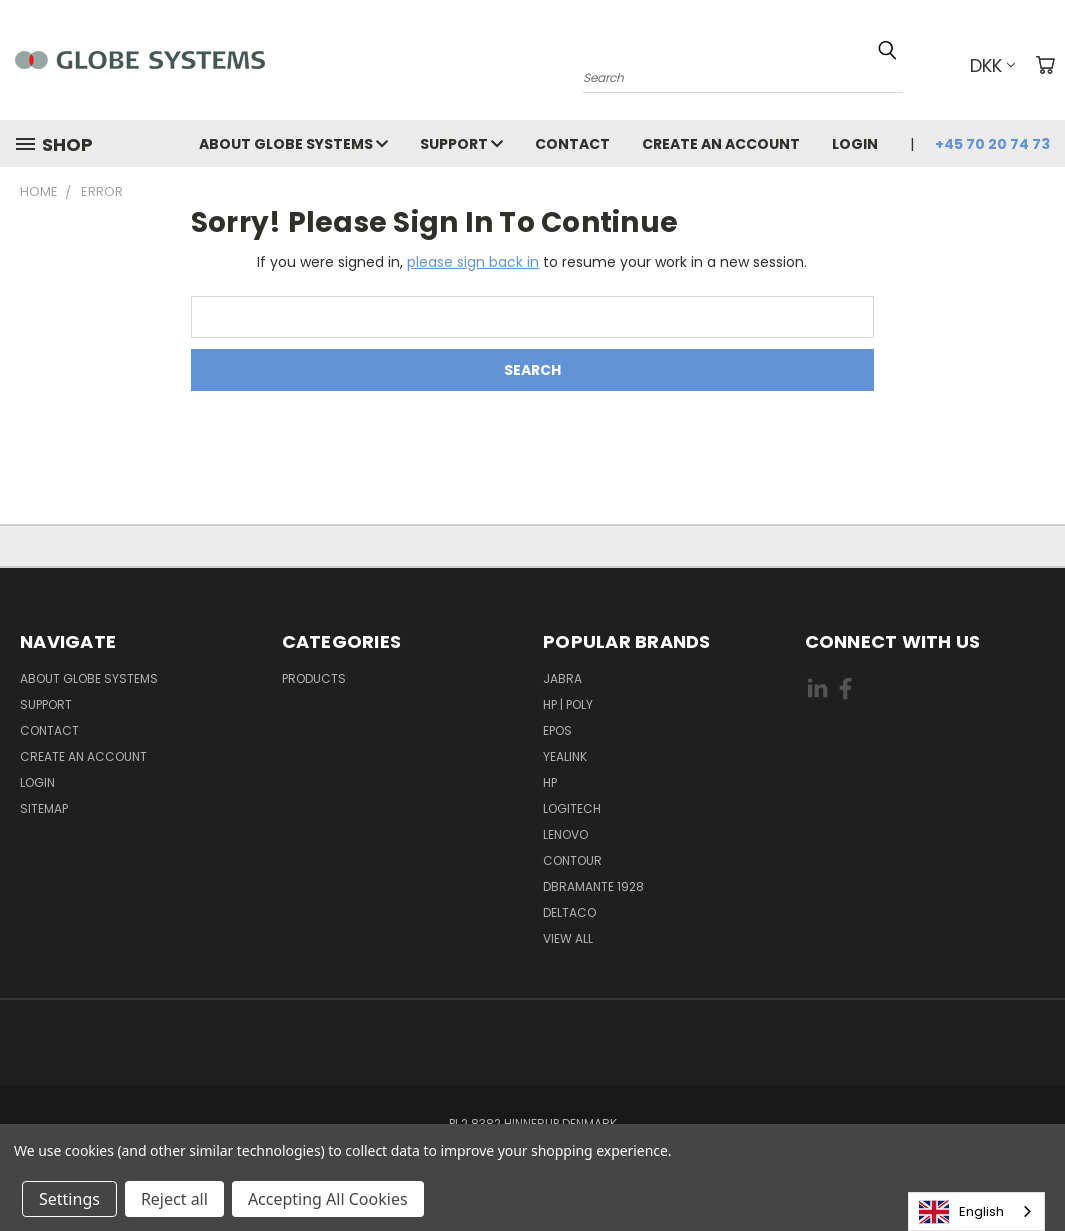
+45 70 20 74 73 (992, 144)
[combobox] (976, 1211)
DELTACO (569, 912)
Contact (572, 144)
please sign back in (473, 262)
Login (855, 144)
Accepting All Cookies (328, 1199)
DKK (992, 65)
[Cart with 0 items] (1045, 65)
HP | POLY (568, 704)
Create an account (721, 144)
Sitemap (44, 808)
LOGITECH (572, 808)
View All (568, 938)
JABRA (562, 678)
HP (550, 782)
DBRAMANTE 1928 (593, 886)
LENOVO (565, 834)
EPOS (557, 730)
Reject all (174, 1199)
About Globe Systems (293, 144)
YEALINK (565, 756)
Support (461, 144)
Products (314, 678)
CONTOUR (572, 860)
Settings (69, 1199)
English (961, 1212)
